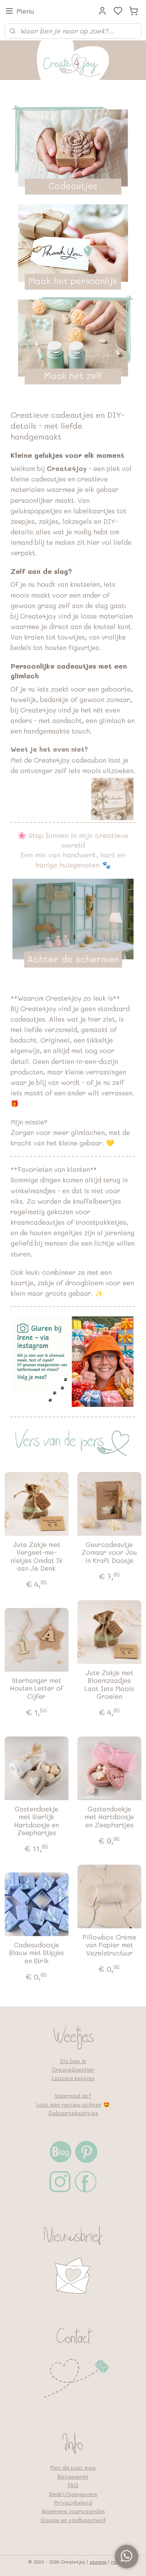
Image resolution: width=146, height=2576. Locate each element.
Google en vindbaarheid (73, 2520)
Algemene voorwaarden (73, 2511)
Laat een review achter (69, 2104)
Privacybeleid (73, 2502)
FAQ (73, 2485)
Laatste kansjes (73, 2078)
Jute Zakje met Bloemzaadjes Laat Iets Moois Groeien (109, 1684)
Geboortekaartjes (73, 2113)
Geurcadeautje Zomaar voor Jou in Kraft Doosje (109, 1552)
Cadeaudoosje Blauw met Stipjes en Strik (36, 1952)
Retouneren (73, 2476)
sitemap (98, 2562)
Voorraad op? (73, 2095)
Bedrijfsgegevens (73, 2494)
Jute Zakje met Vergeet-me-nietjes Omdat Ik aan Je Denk (37, 1556)
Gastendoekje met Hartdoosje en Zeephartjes (109, 1817)
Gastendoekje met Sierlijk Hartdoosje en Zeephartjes (36, 1821)
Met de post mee (73, 2467)
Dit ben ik (73, 2061)
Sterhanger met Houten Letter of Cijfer (36, 1688)
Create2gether (73, 2069)
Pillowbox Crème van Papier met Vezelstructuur (109, 1945)
